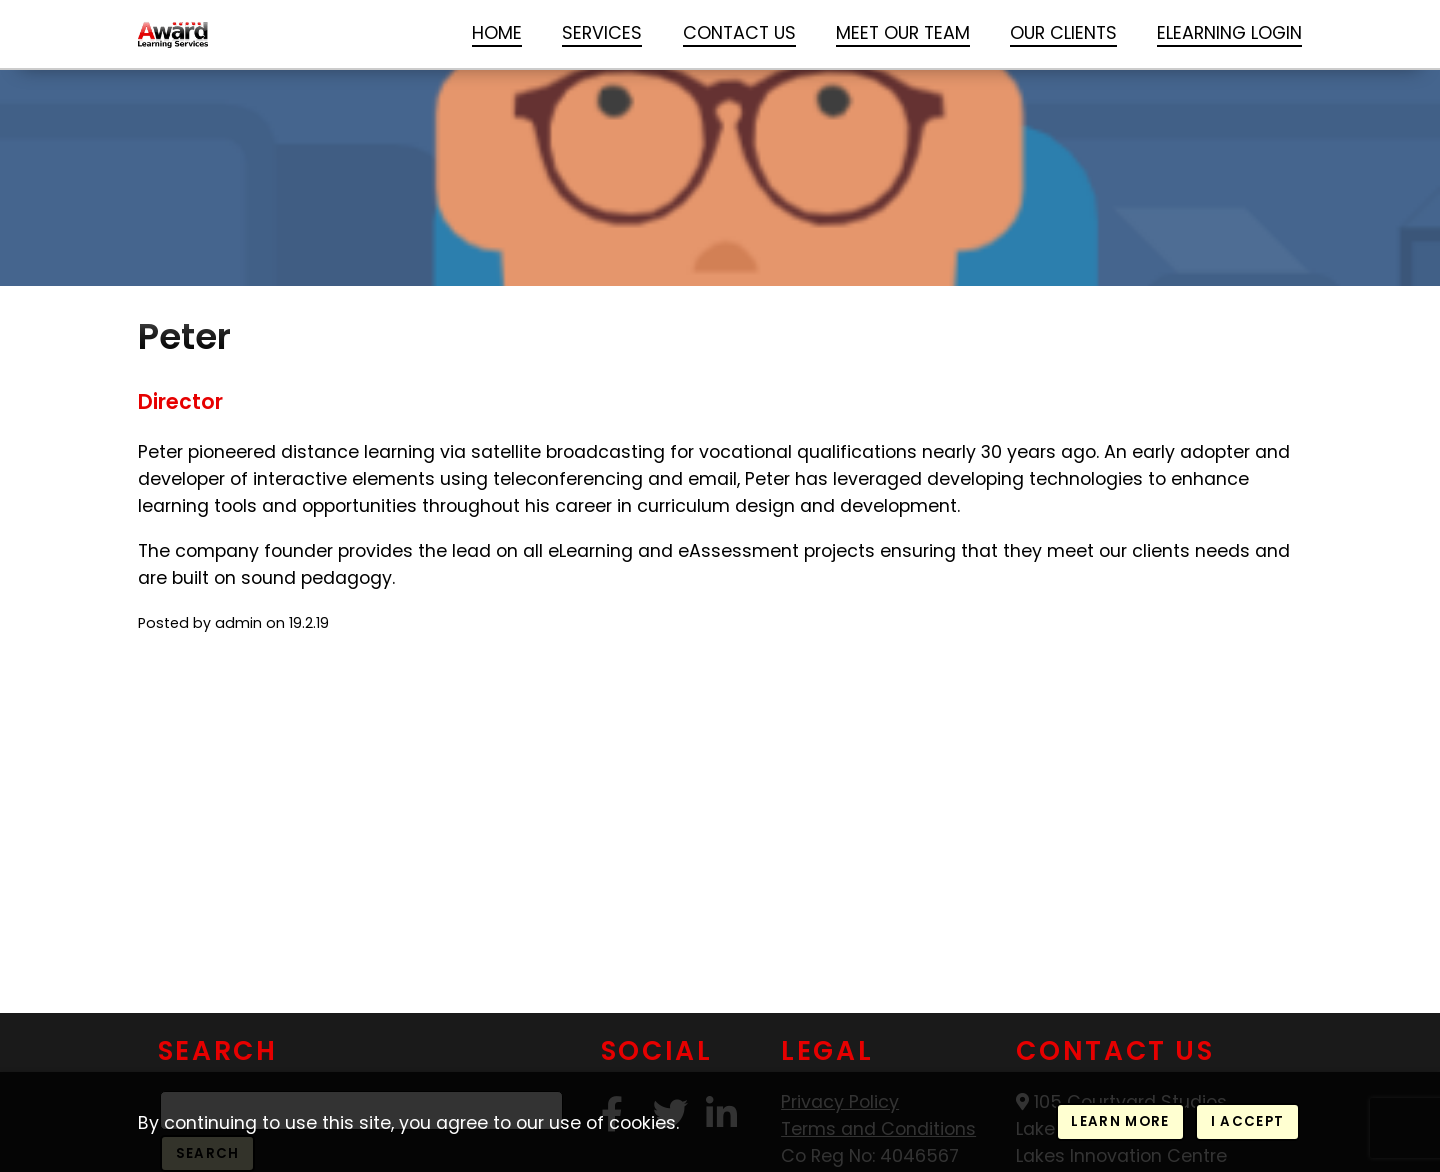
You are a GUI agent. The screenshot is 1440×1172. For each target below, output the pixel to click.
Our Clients (1063, 32)
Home (497, 32)
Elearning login (1229, 32)
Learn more (1120, 1121)
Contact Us (739, 32)
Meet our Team (903, 32)
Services (602, 32)
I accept (1248, 1121)
